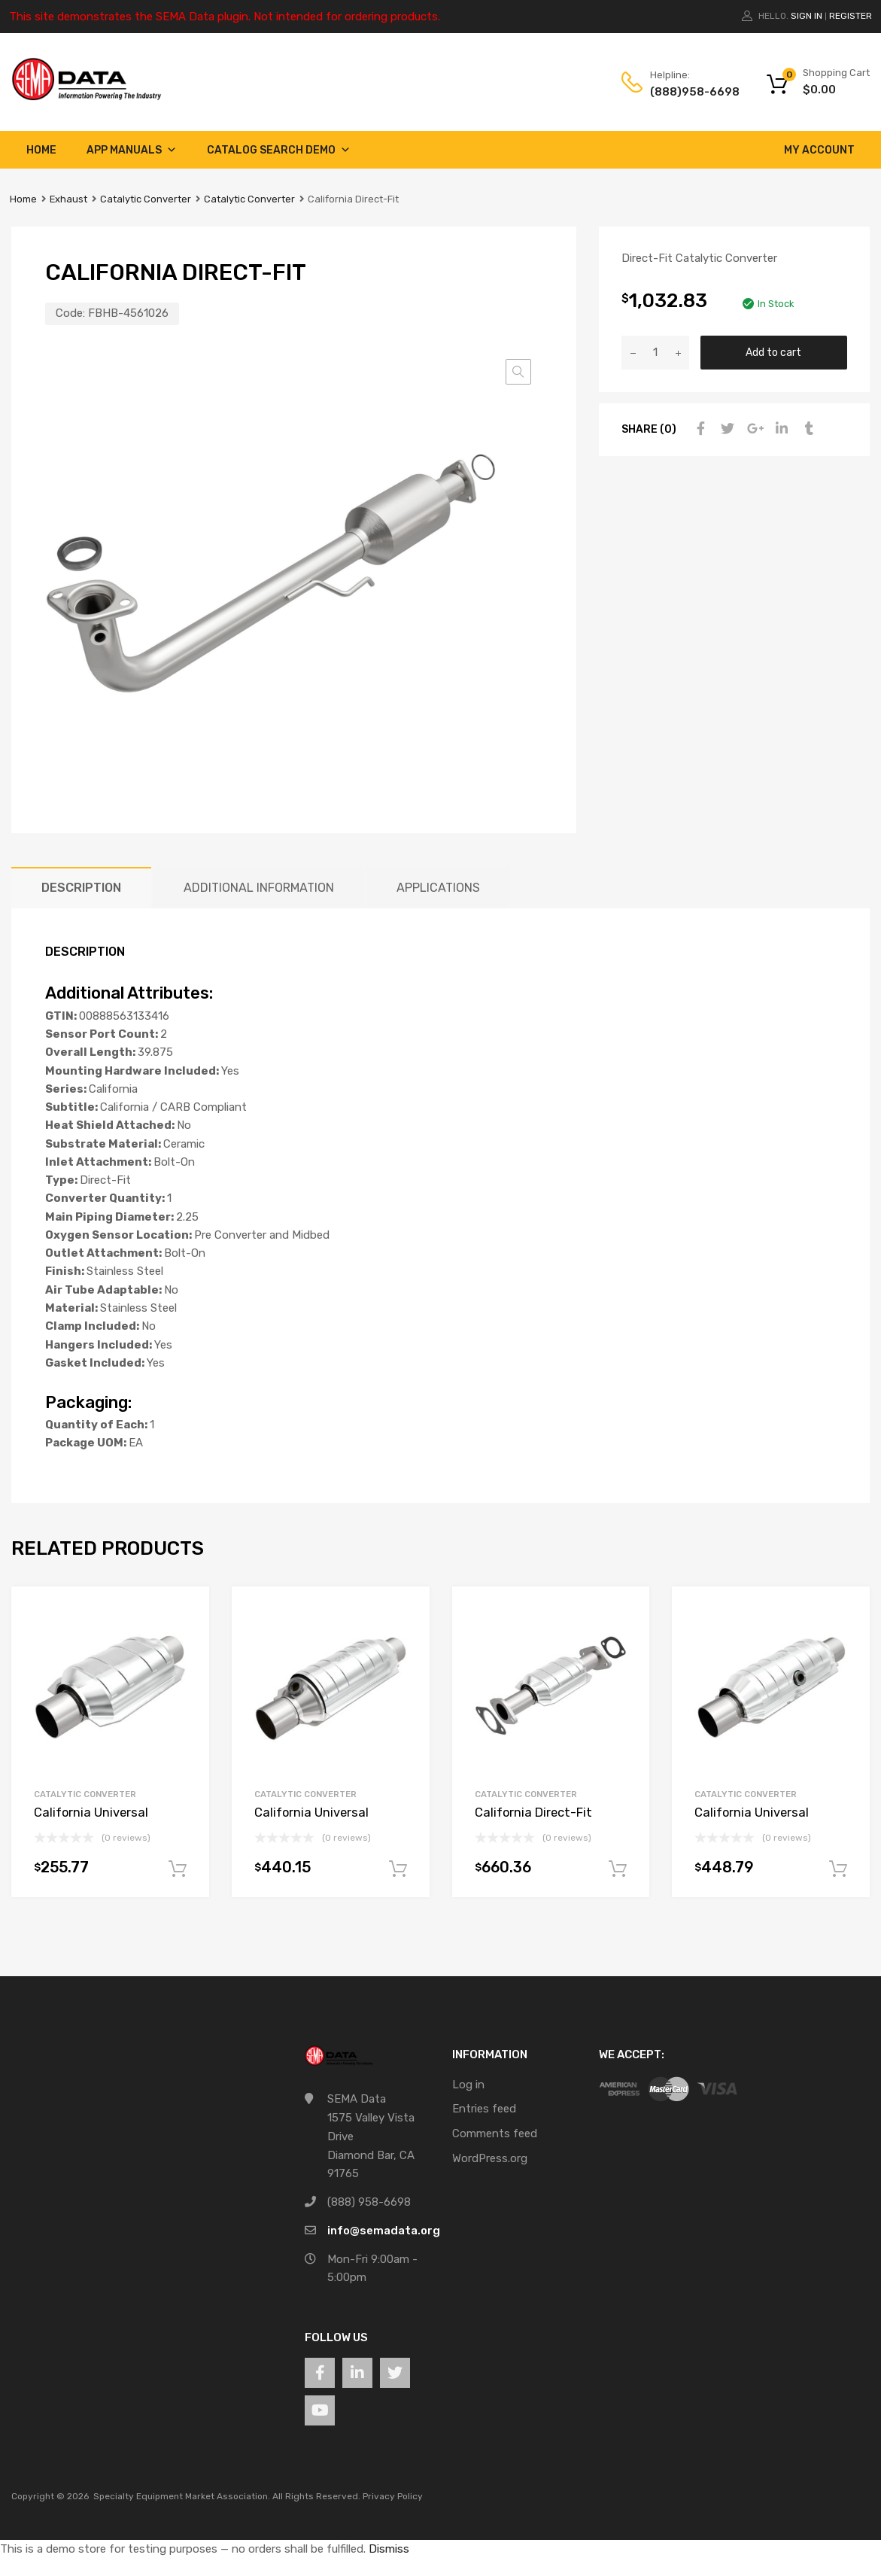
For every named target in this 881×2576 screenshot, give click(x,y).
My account (819, 150)
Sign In (806, 16)
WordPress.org (489, 2158)
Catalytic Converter (145, 199)
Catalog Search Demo (279, 150)
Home (41, 150)
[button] (518, 372)
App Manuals (132, 150)
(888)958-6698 (687, 92)
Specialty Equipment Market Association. (181, 2496)
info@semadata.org (383, 2230)
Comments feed (494, 2133)
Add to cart (773, 352)
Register (850, 16)
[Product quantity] (655, 353)
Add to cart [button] (178, 1869)
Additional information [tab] (259, 887)
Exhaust (68, 199)
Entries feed (484, 2108)
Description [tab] (81, 887)
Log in (468, 2084)
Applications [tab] (438, 887)
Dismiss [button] (389, 2549)
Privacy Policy (393, 2496)
